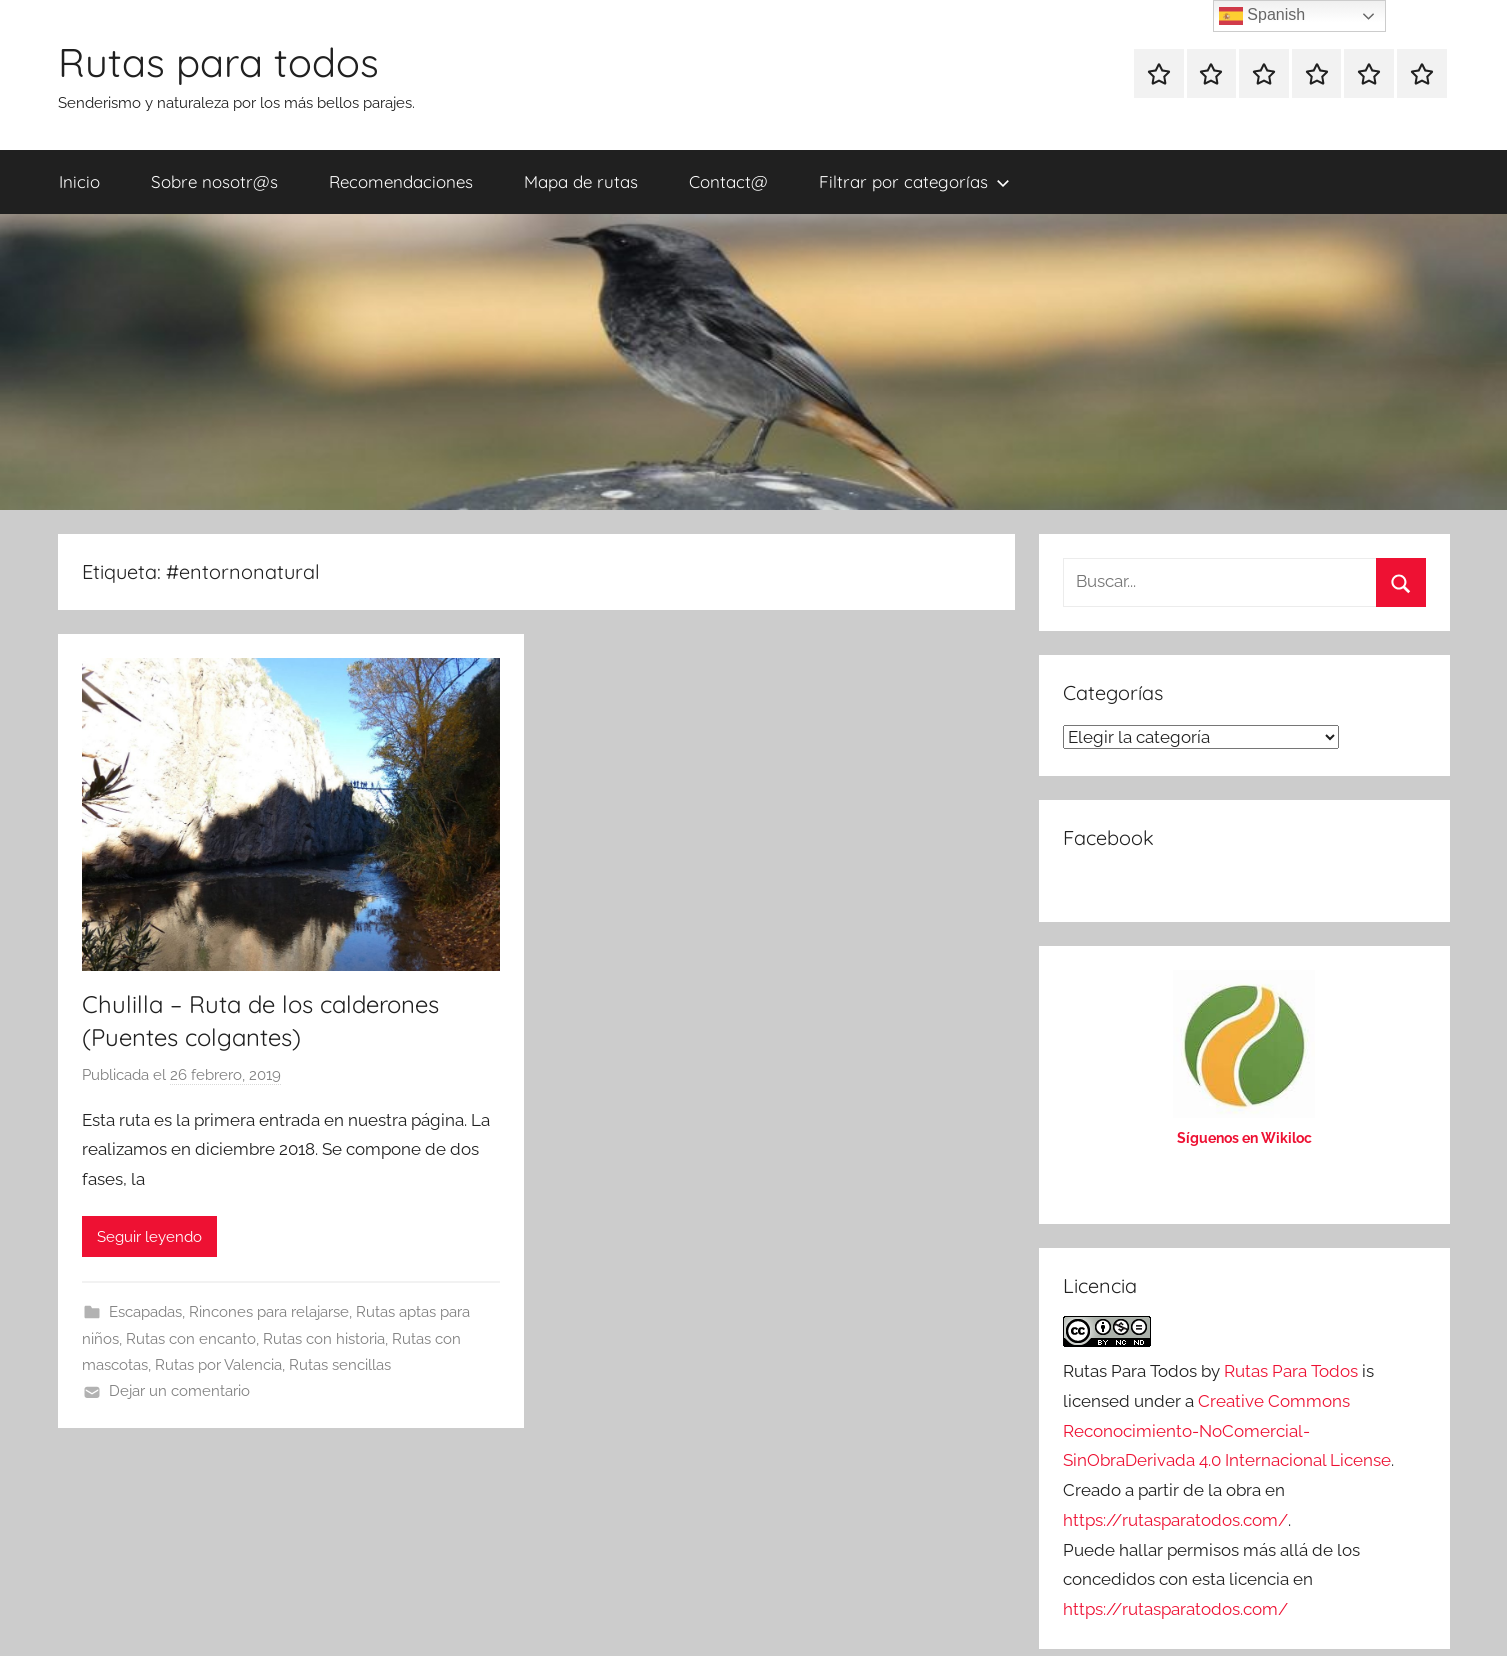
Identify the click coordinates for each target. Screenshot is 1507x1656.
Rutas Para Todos (1291, 1371)
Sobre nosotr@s (214, 181)
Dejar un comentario (179, 1391)
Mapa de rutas (581, 181)
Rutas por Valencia (218, 1365)
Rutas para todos (218, 62)
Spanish (1262, 16)
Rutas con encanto (191, 1339)
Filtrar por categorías (914, 181)
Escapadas (145, 1312)
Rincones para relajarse (269, 1312)
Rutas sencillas (340, 1365)
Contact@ (728, 181)
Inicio (79, 181)
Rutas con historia (324, 1339)
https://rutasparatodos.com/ (1175, 1520)
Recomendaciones (401, 181)
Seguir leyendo (149, 1237)
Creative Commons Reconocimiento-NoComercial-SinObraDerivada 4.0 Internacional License (1227, 1431)
